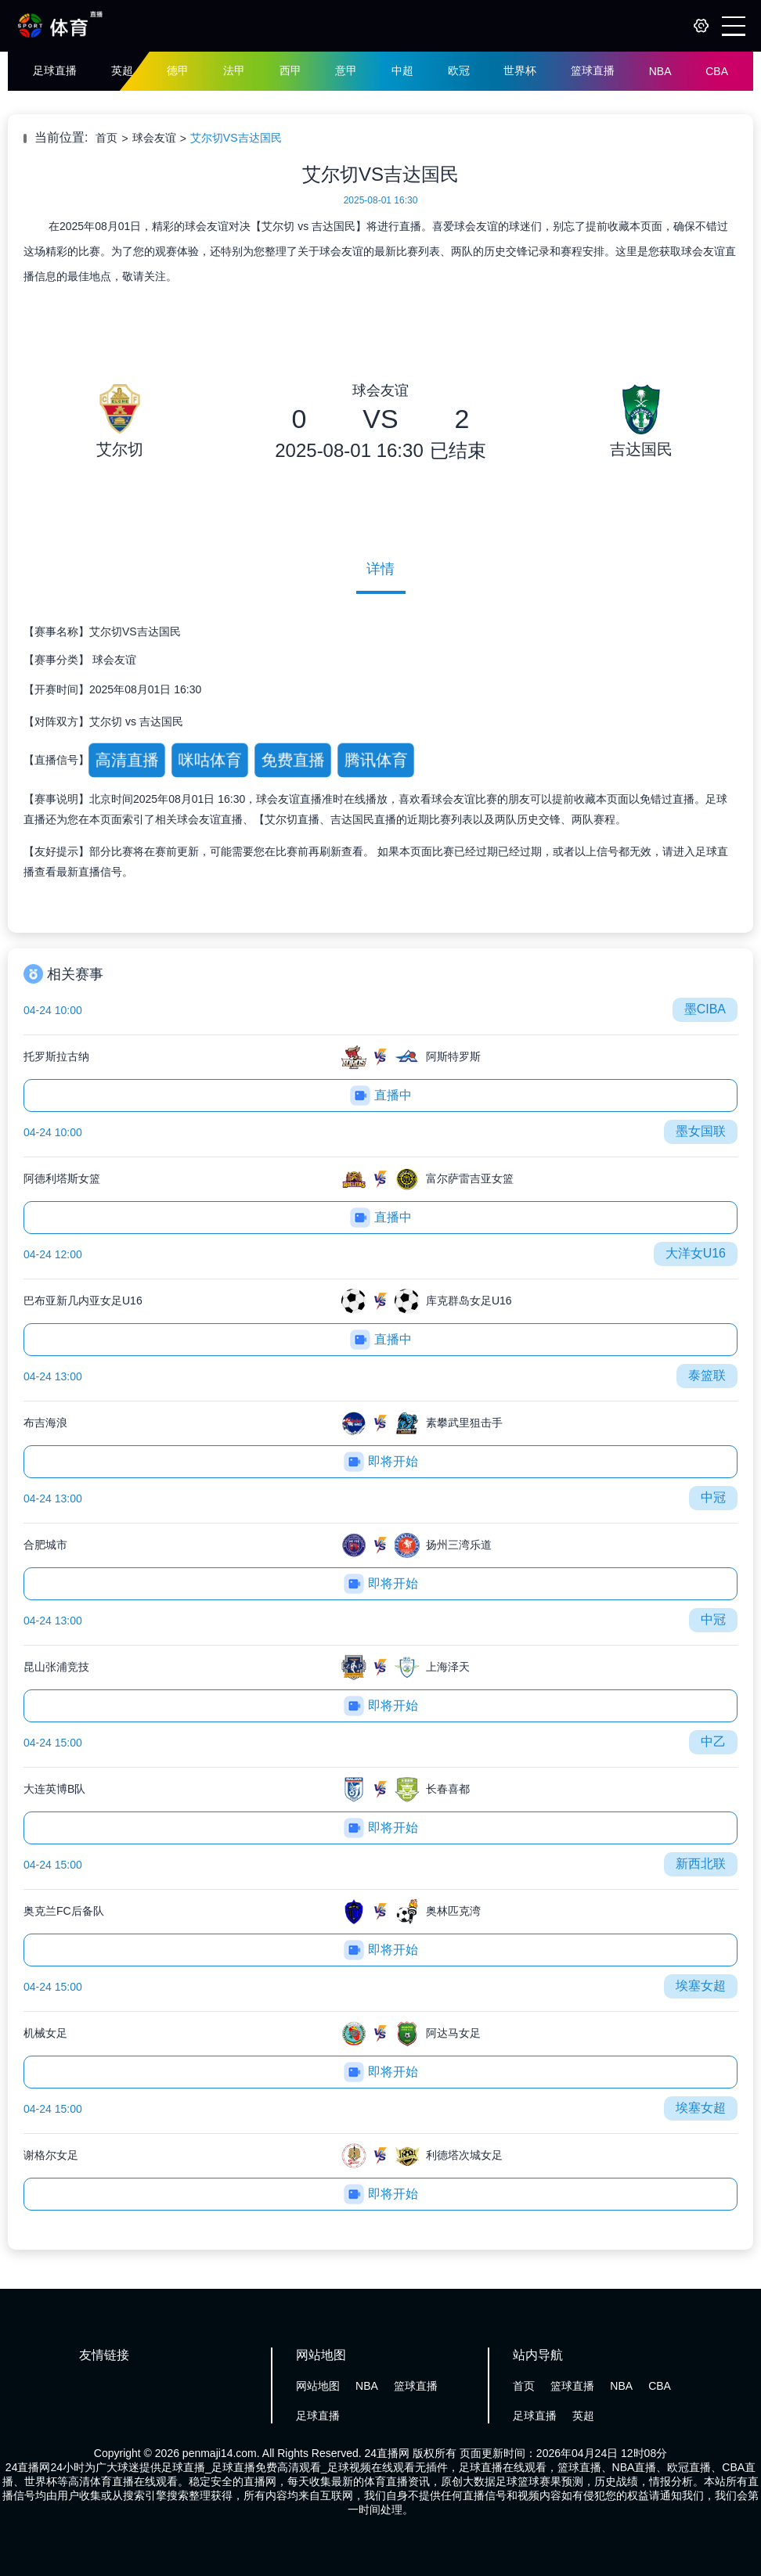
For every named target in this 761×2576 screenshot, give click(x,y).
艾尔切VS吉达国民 (236, 137)
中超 (402, 70)
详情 (380, 569)
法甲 (234, 70)
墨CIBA (705, 1009)
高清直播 (126, 759)
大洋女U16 (695, 1253)
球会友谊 (154, 137)
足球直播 (55, 70)
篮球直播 (593, 70)
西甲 (290, 70)
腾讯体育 (375, 759)
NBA (660, 71)
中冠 (713, 1497)
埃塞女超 (701, 1985)
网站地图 (318, 2386)
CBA (716, 71)
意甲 (346, 70)
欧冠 (459, 70)
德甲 (178, 70)
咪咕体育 (209, 759)
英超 (122, 70)
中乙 (713, 1741)
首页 (106, 137)
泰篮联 (707, 1375)
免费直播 (292, 759)
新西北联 (701, 1863)
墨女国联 (701, 1131)
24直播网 (387, 2453)
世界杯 (519, 70)
